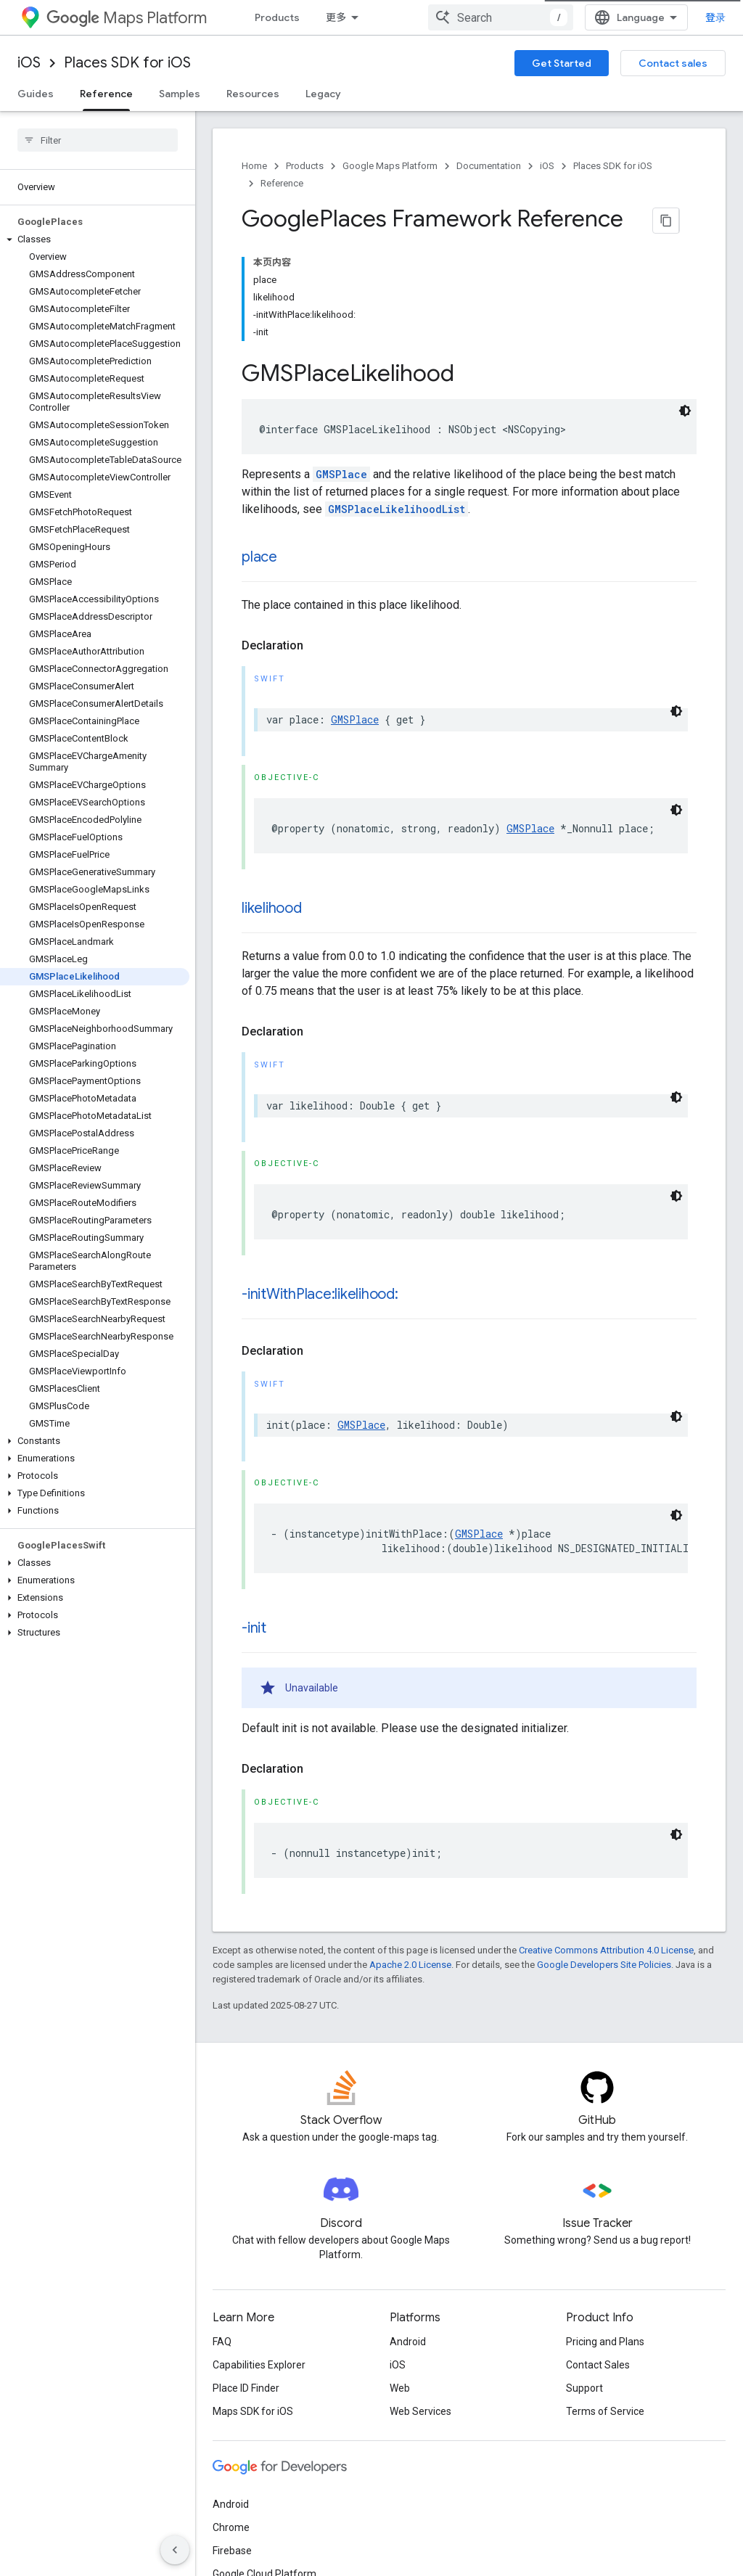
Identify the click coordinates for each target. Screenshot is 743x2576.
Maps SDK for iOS (253, 2300)
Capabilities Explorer (259, 2254)
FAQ (222, 2230)
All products (240, 2486)
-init (254, 1517)
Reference (281, 183)
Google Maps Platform (390, 165)
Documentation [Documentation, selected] (424, 17)
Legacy (323, 93)
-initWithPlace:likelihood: (320, 1183)
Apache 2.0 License (410, 1853)
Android (408, 2230)
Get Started (561, 63)
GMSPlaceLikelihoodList (396, 398)
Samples (179, 93)
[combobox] (635, 17)
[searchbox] (97, 140)
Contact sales (673, 63)
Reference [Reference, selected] (106, 93)
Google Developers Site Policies (604, 1853)
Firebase (232, 2439)
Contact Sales (598, 2254)
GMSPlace (341, 363)
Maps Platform (126, 18)
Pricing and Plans (605, 2230)
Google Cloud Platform (264, 2463)
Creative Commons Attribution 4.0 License (606, 1839)
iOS (29, 63)
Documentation (488, 165)
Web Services (420, 2300)
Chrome (231, 2416)
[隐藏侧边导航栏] (174, 2549)
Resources (252, 93)
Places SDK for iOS (127, 63)
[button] (94, 239)
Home (254, 165)
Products (277, 17)
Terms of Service (605, 2300)
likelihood (272, 797)
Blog (521, 17)
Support (584, 2277)
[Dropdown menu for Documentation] (479, 17)
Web (400, 2277)
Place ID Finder (246, 2277)
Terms (227, 2545)
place (259, 446)
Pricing (343, 17)
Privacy (273, 2545)
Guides (35, 93)
